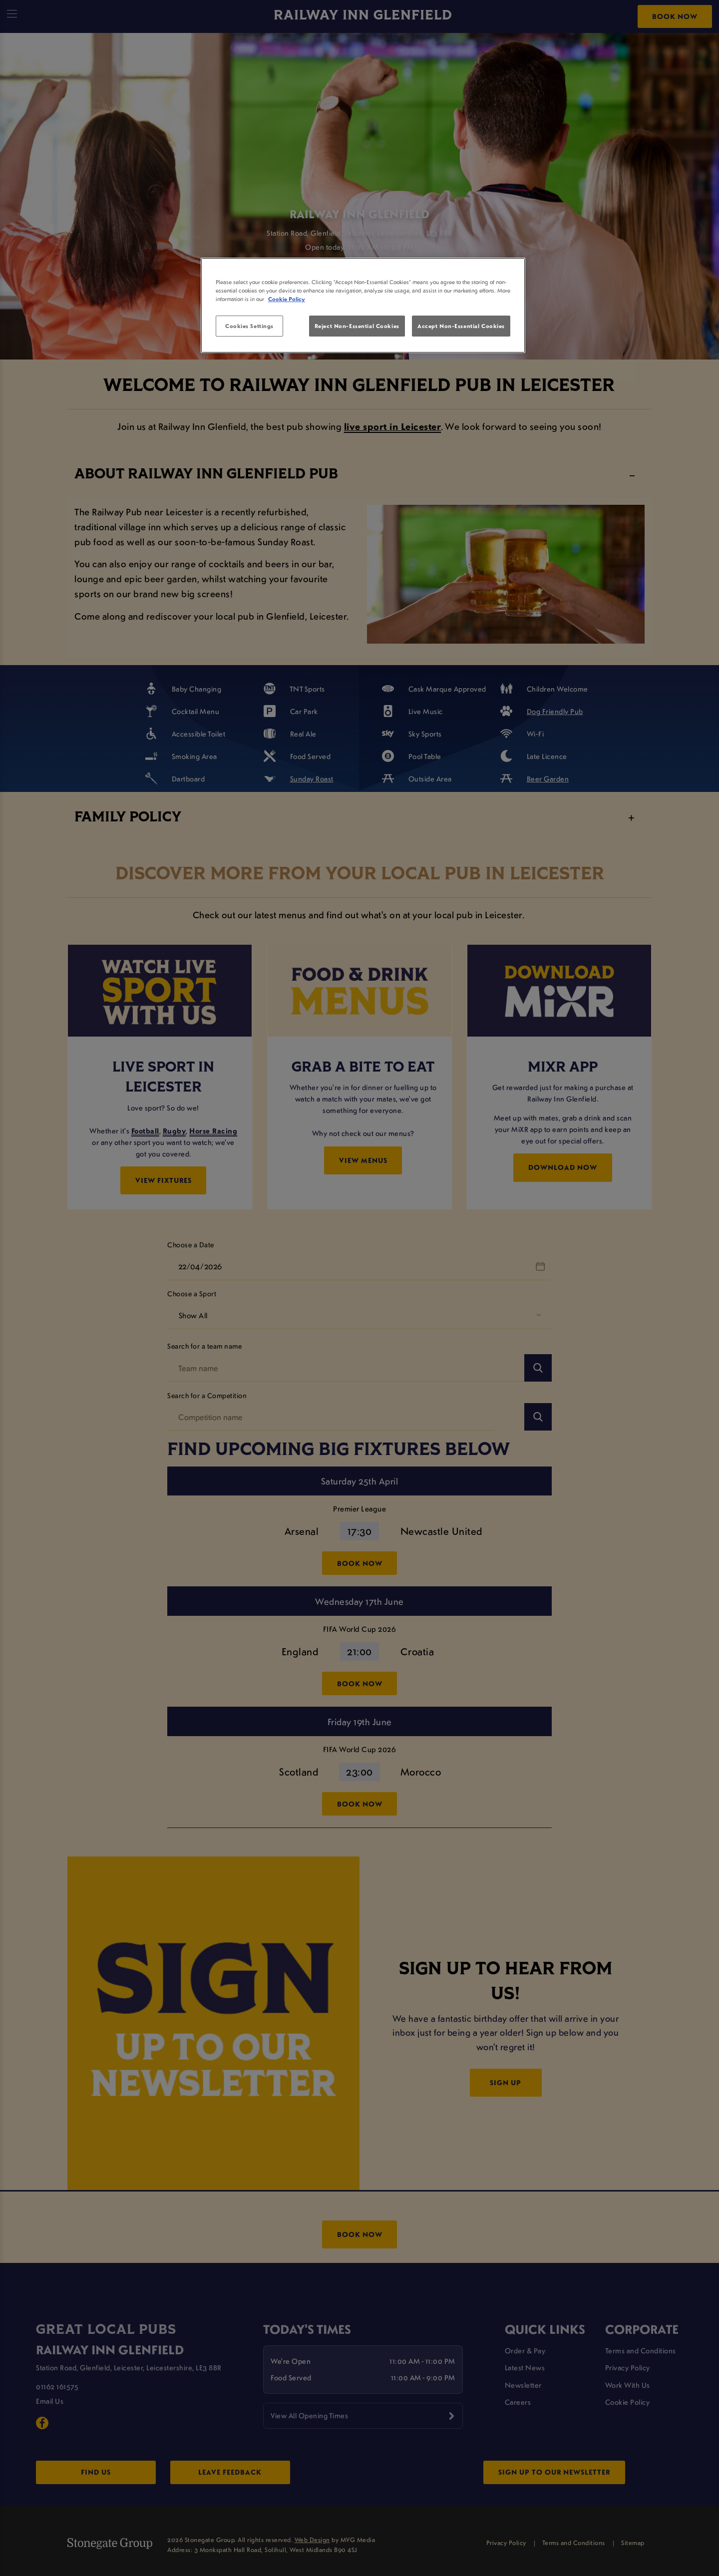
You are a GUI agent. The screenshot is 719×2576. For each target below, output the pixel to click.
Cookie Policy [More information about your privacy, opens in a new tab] (286, 299)
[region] (363, 306)
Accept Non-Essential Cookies (461, 326)
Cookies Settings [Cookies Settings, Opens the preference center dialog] (249, 326)
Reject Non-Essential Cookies (357, 326)
